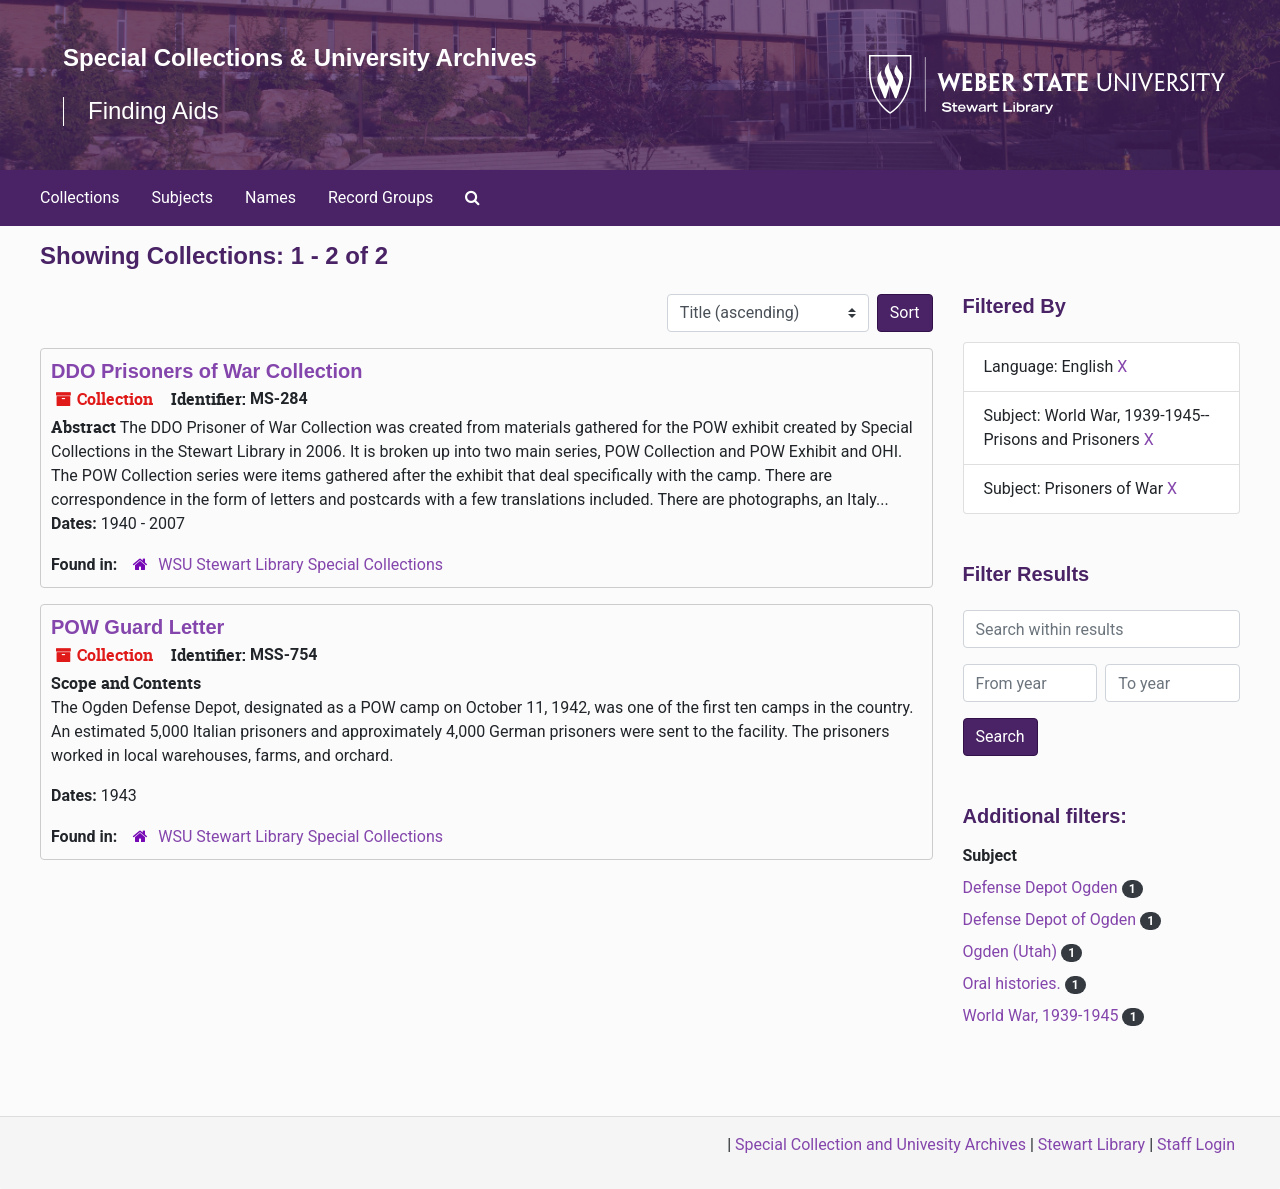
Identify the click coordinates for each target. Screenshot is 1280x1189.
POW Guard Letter (137, 627)
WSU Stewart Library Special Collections (300, 564)
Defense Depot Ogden (1042, 887)
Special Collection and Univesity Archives (880, 1144)
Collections (80, 197)
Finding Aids (153, 110)
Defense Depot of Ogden (1052, 919)
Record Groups (380, 197)
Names (270, 197)
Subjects (182, 197)
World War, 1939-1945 (1043, 1015)
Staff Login (1196, 1144)
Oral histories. (1014, 983)
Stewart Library (1091, 1144)
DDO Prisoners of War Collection (207, 371)
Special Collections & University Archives (300, 57)
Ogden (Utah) (1012, 951)
